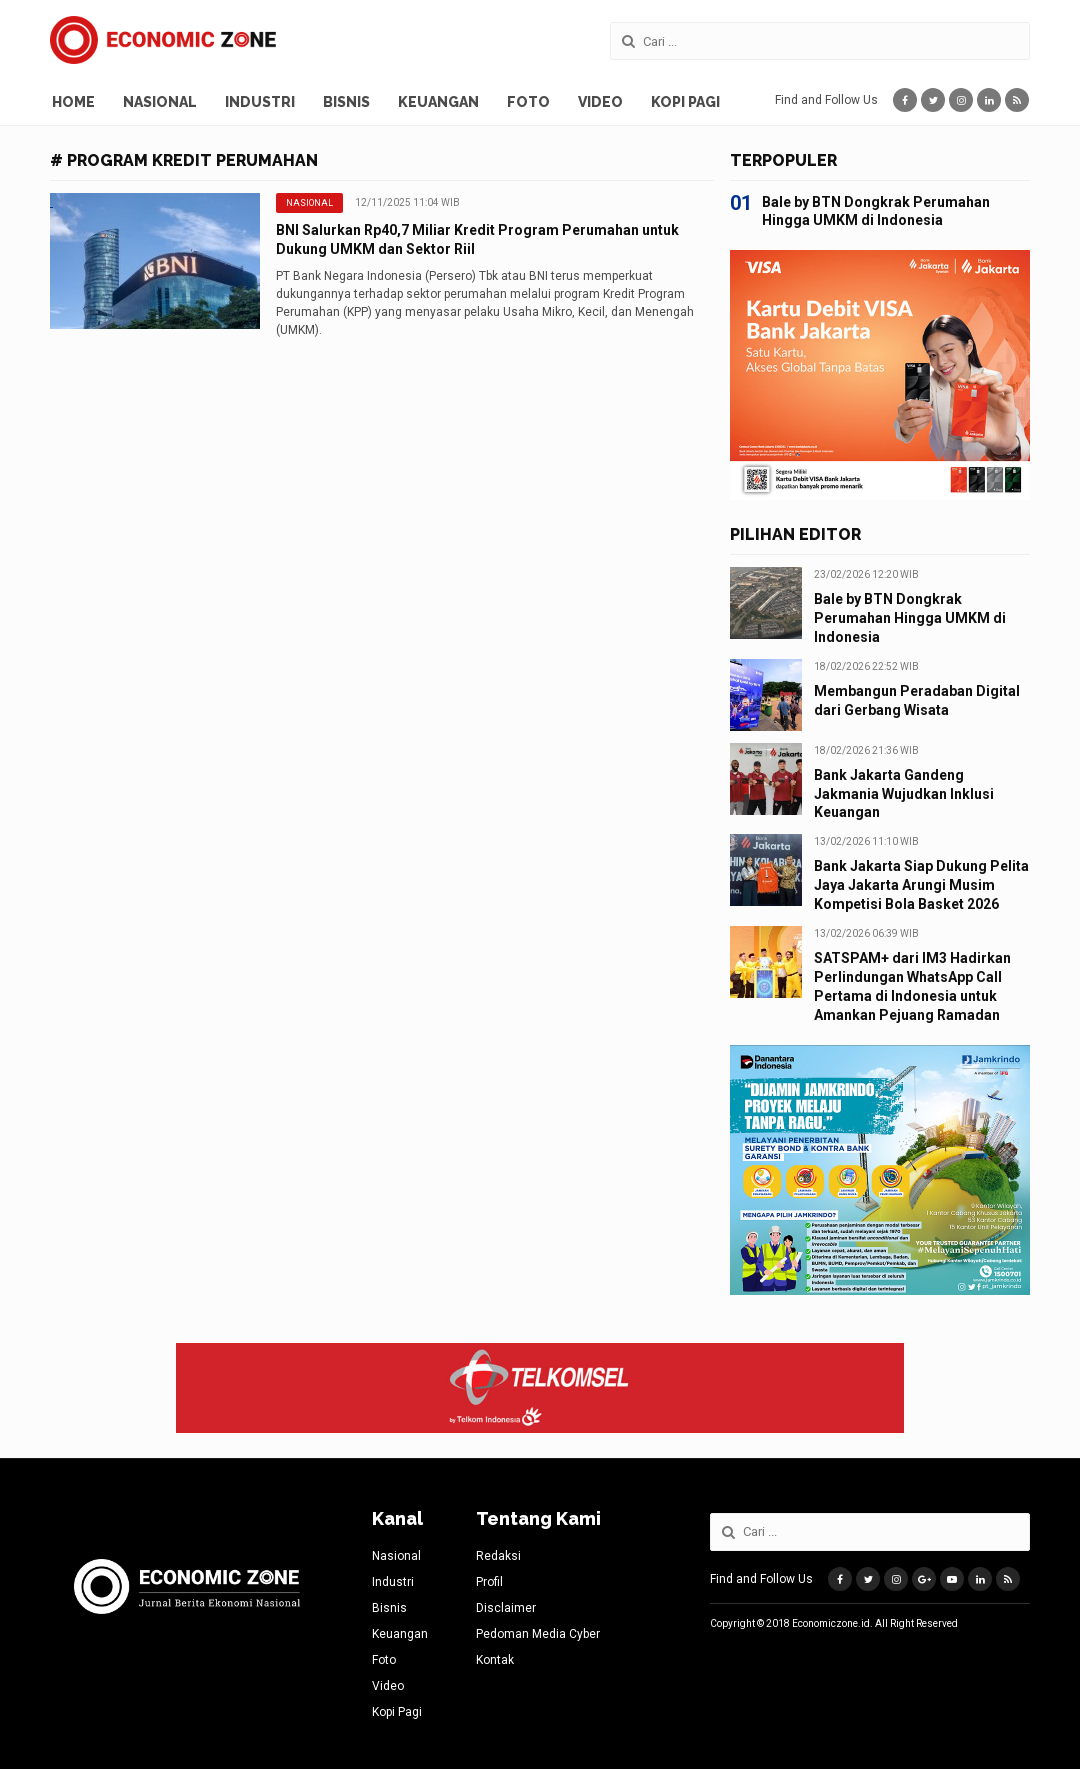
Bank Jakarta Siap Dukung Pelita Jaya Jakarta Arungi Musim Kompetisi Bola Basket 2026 (921, 885)
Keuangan (438, 102)
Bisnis (346, 102)
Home (73, 102)
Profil (489, 1582)
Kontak (495, 1660)
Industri (260, 102)
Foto (528, 102)
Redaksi (498, 1556)
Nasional (160, 102)
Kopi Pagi (685, 102)
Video (600, 102)
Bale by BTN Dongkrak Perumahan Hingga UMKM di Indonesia (910, 618)
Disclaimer (506, 1608)
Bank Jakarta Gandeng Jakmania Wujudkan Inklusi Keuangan (904, 794)
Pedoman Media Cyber (538, 1634)
